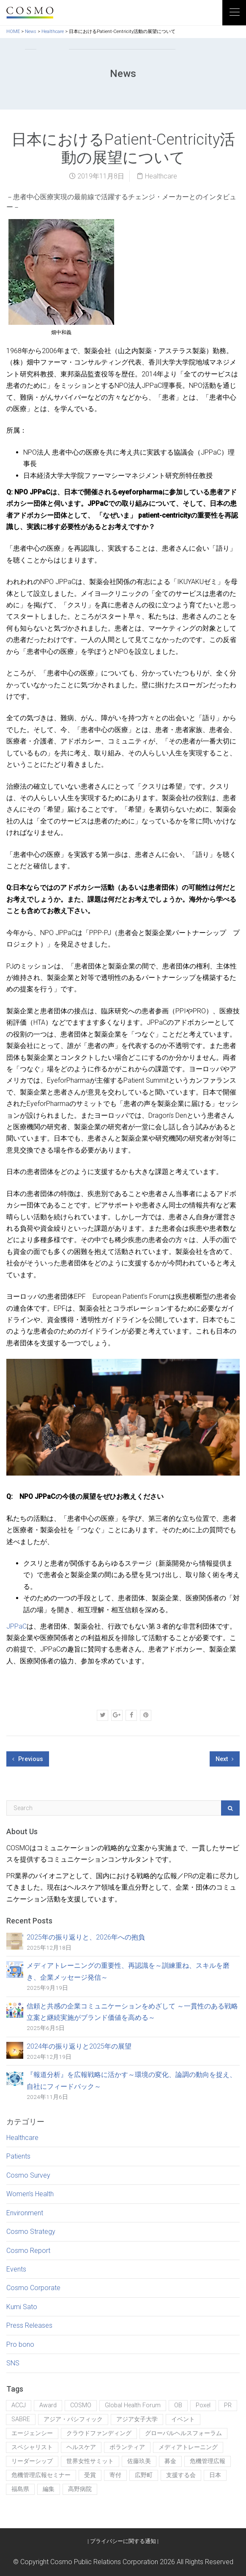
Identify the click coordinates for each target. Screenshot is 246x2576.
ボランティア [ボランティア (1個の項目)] (127, 2447)
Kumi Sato (21, 2307)
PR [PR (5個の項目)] (228, 2405)
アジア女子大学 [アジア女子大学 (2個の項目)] (137, 2419)
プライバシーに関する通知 (123, 2541)
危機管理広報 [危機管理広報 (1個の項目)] (207, 2461)
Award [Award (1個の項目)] (48, 2405)
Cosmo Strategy (30, 2232)
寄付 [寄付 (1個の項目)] (115, 2475)
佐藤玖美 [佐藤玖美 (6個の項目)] (139, 2461)
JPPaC (16, 1626)
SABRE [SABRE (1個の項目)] (20, 2419)
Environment (24, 2213)
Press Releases (29, 2325)
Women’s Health (30, 2194)
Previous (27, 1759)
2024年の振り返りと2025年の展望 (79, 2046)
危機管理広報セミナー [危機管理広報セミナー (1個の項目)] (41, 2475)
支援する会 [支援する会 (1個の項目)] (181, 2475)
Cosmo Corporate (33, 2288)
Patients (18, 2156)
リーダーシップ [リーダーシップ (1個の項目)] (32, 2461)
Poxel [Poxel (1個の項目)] (203, 2405)
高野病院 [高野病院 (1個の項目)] (80, 2489)
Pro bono (20, 2344)
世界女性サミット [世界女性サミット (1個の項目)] (90, 2461)
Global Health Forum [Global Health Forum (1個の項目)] (133, 2405)
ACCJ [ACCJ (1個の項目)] (18, 2405)
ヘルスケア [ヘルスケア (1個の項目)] (81, 2447)
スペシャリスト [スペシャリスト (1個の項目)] (32, 2447)
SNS (12, 2363)
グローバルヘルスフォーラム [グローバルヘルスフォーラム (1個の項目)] (183, 2433)
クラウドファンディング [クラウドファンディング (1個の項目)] (98, 2433)
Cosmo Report (28, 2251)
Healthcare (161, 176)
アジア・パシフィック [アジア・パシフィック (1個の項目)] (73, 2419)
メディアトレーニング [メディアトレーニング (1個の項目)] (188, 2447)
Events (16, 2269)
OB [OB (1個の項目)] (178, 2405)
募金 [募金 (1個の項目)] (170, 2461)
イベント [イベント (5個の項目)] (183, 2419)
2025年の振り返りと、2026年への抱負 (86, 1937)
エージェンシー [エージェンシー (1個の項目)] (32, 2433)
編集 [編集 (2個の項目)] (49, 2489)
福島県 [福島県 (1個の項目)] (20, 2489)
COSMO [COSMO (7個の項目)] (80, 2405)
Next (225, 1759)
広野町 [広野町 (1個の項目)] (144, 2475)
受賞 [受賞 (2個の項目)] (90, 2475)
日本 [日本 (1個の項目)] (215, 2475)
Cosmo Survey (28, 2175)
